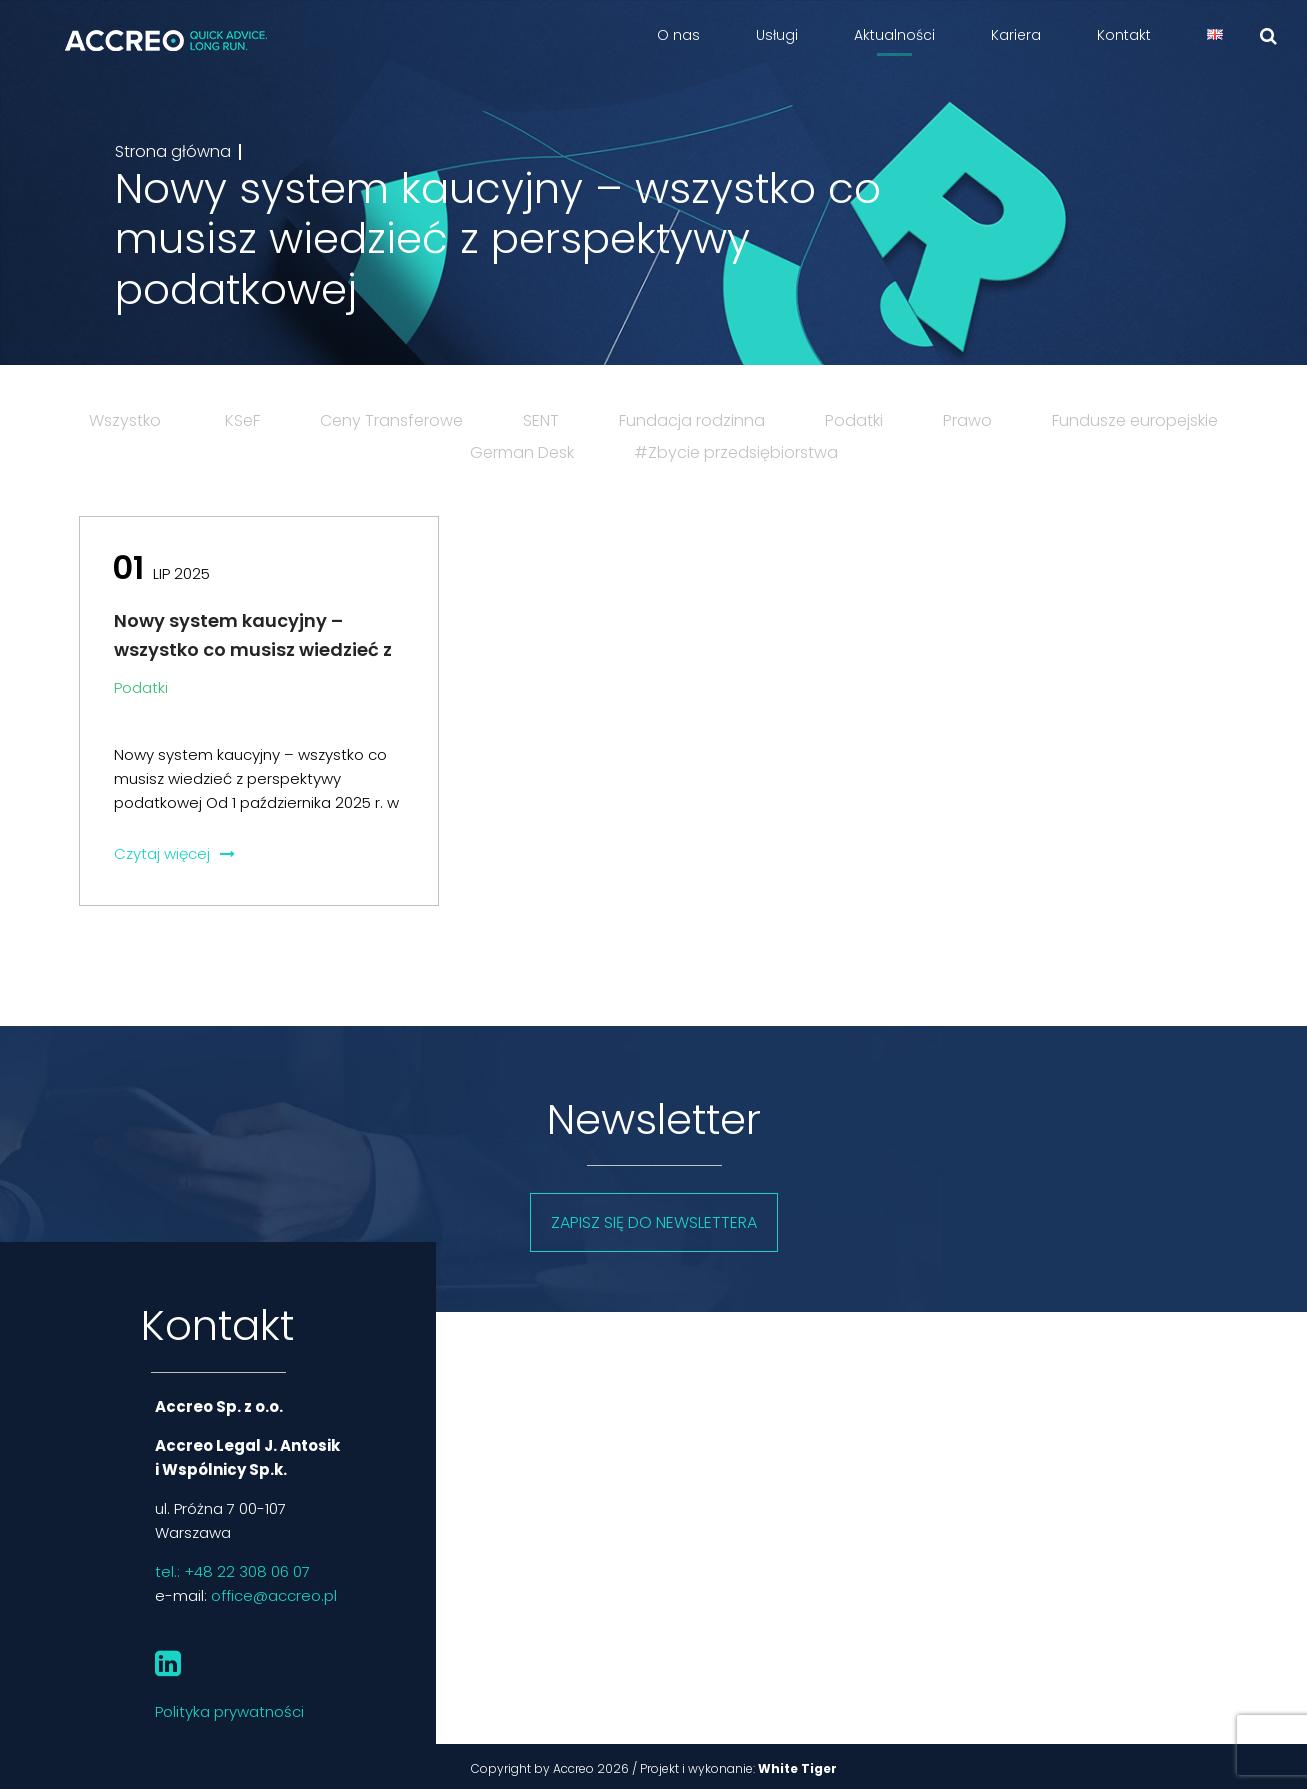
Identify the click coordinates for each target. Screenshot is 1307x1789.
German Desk (522, 452)
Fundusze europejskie (1135, 420)
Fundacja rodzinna (692, 420)
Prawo (967, 420)
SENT (541, 420)
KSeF (242, 420)
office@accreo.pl (274, 1595)
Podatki (854, 420)
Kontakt (1124, 35)
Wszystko (125, 420)
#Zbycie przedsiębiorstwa (736, 452)
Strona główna (173, 152)
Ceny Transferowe (391, 420)
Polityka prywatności (229, 1711)
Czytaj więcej (174, 853)
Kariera (1016, 35)
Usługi (777, 35)
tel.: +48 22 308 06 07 (232, 1571)
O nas (678, 35)
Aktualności (894, 35)
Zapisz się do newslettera (654, 1222)
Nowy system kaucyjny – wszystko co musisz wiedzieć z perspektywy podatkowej (253, 649)
